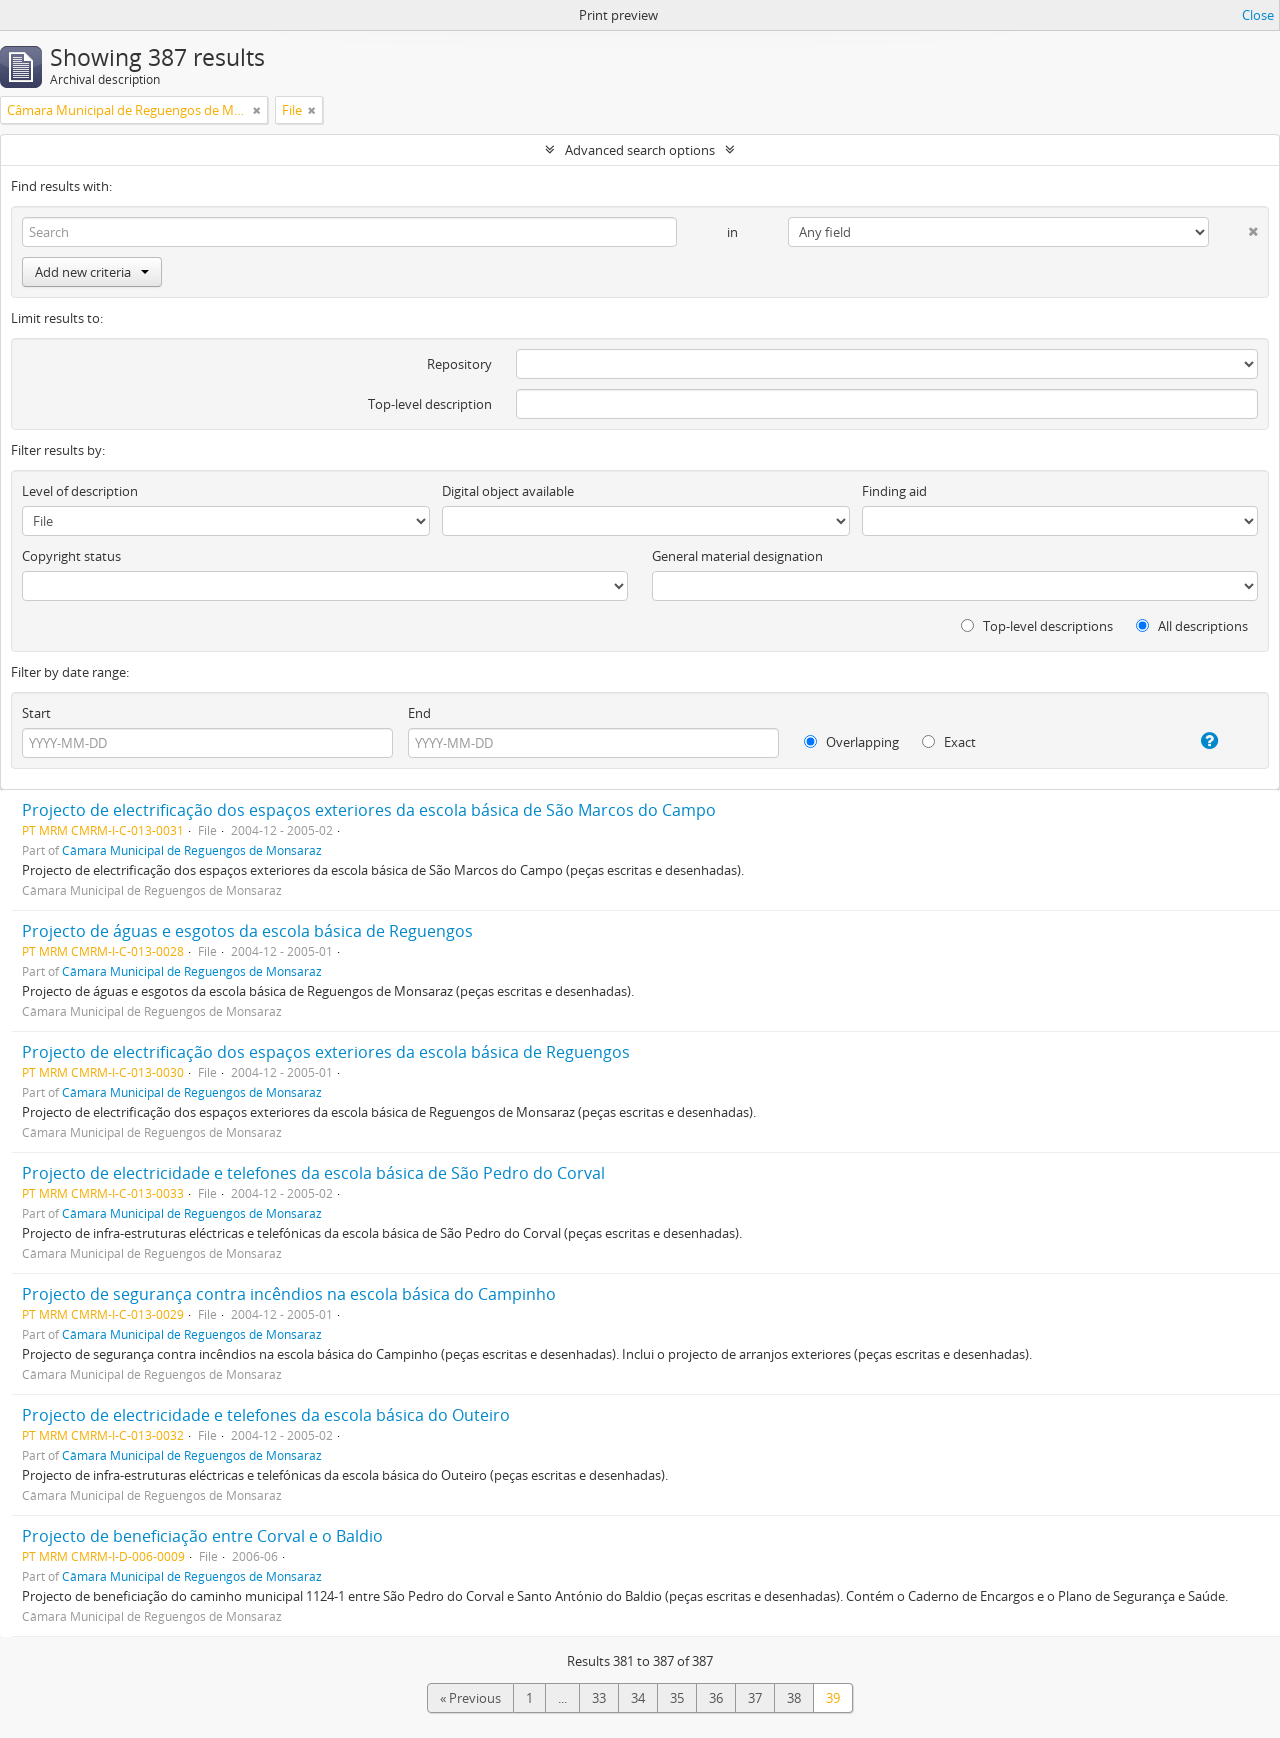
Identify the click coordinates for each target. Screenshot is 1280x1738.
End (419, 713)
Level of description (80, 491)
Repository (459, 364)
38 (794, 1698)
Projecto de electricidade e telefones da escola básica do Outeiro (266, 1415)
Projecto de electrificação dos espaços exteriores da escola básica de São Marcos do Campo (369, 810)
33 (599, 1698)
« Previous (470, 1698)
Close (1258, 15)
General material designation (737, 556)
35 (677, 1698)
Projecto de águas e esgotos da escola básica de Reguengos (247, 931)
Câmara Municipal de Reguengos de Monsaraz (192, 850)
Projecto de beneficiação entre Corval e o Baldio (202, 1536)
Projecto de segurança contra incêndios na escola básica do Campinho (289, 1294)
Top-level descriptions (1037, 626)
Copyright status (71, 556)
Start (36, 713)
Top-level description (430, 404)
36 (716, 1698)
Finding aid (894, 491)
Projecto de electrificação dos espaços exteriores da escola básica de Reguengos (326, 1052)
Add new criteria (92, 272)
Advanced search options (640, 150)
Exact (949, 742)
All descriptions (1192, 626)
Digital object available (508, 491)
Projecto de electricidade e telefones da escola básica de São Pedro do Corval (313, 1173)
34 (638, 1698)
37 (755, 1698)
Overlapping (851, 742)
